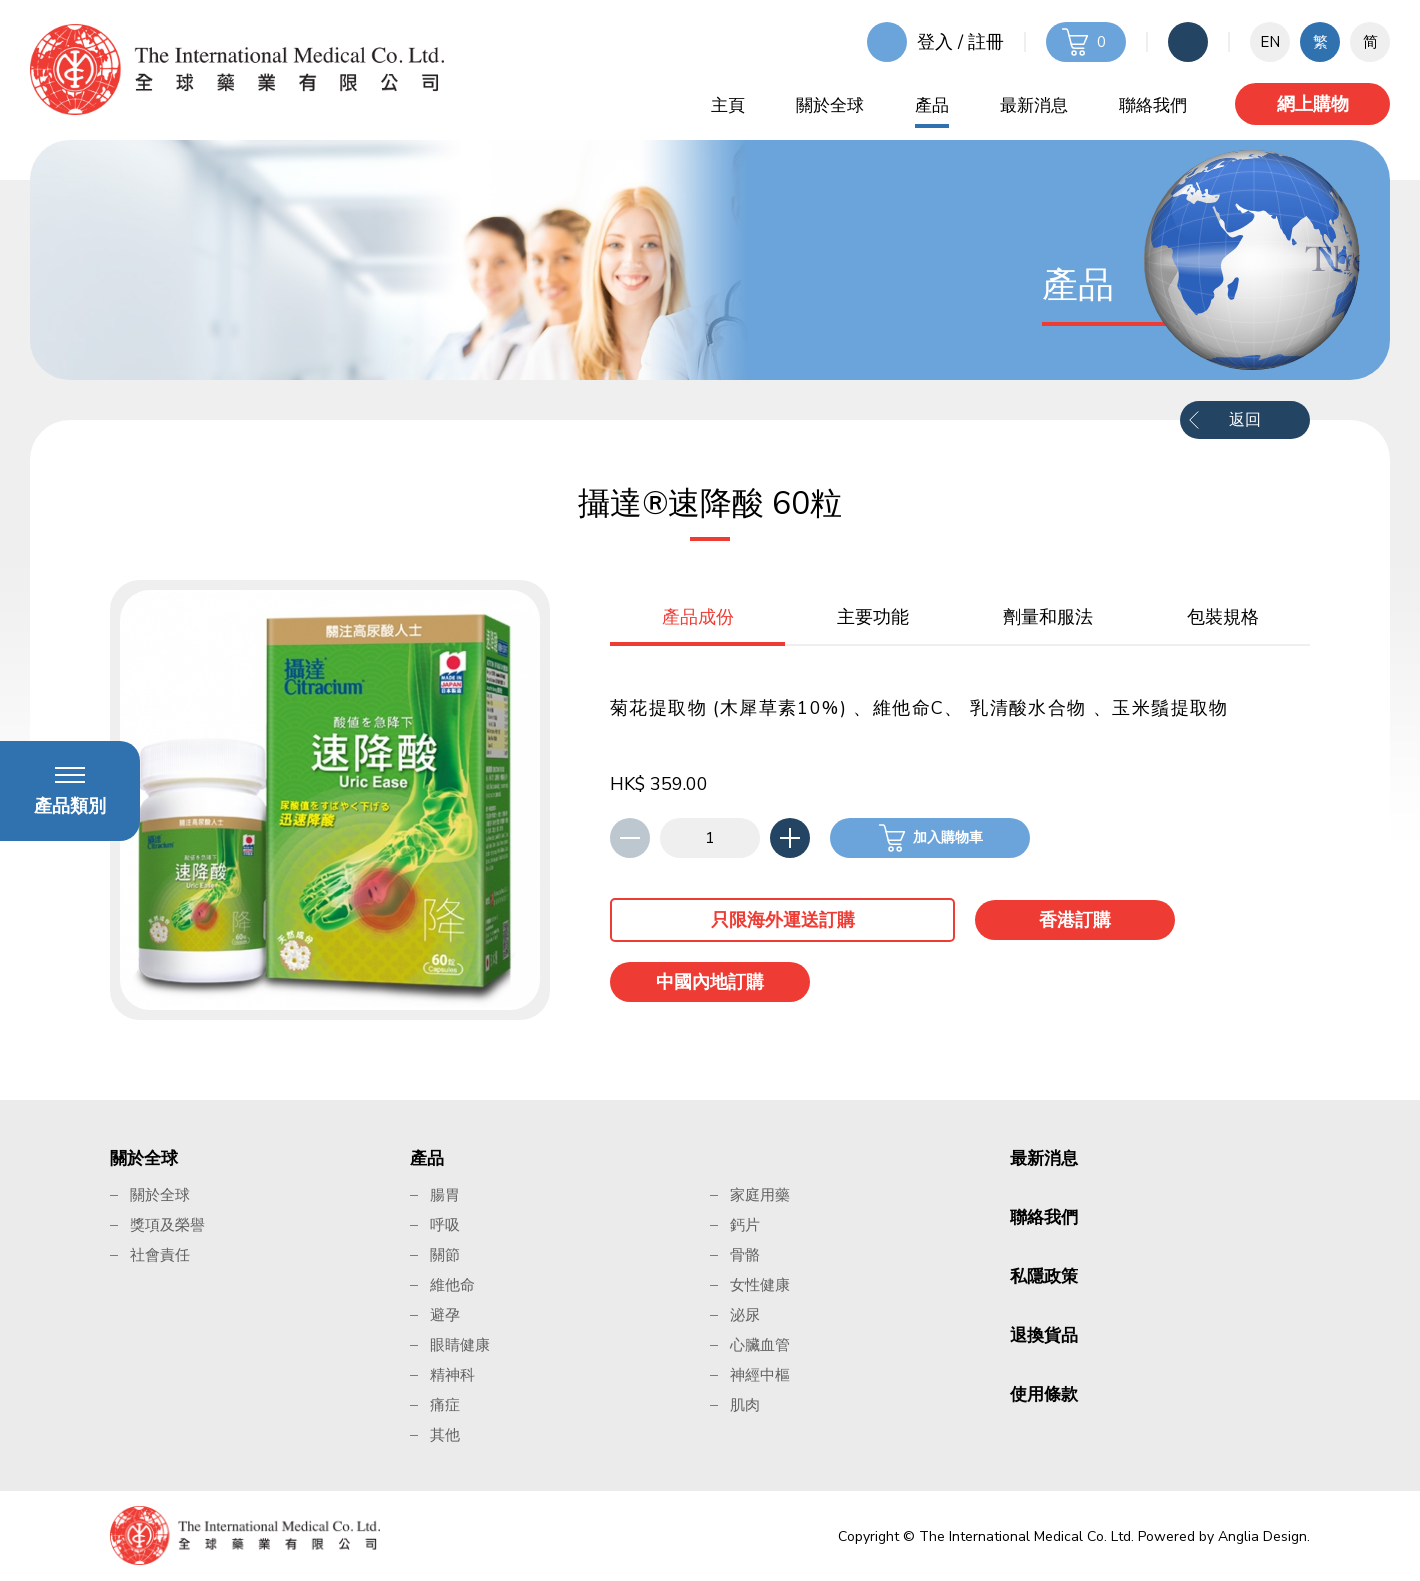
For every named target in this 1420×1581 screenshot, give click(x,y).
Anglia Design (1262, 1536)
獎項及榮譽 (167, 1225)
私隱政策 (1044, 1276)
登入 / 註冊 (960, 42)
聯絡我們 (1153, 105)
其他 (445, 1435)
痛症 (445, 1405)
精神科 (452, 1375)
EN (1270, 42)
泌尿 (745, 1315)
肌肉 (745, 1405)
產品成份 (698, 617)
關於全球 (830, 105)
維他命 (452, 1285)
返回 (1245, 420)
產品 (932, 105)
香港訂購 (1075, 920)
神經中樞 (760, 1375)
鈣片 (745, 1225)
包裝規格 (1223, 617)
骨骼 (745, 1255)
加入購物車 (948, 837)
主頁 (728, 105)
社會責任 (160, 1255)
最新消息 (1034, 105)
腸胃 (445, 1195)
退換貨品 (1044, 1335)
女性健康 (760, 1285)
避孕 (445, 1315)
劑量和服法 (1048, 617)
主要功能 (873, 617)
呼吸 (445, 1225)
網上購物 (1313, 104)
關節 (445, 1255)
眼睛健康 (460, 1345)
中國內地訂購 (710, 982)
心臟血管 (760, 1345)
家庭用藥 (760, 1195)
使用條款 (1044, 1394)
